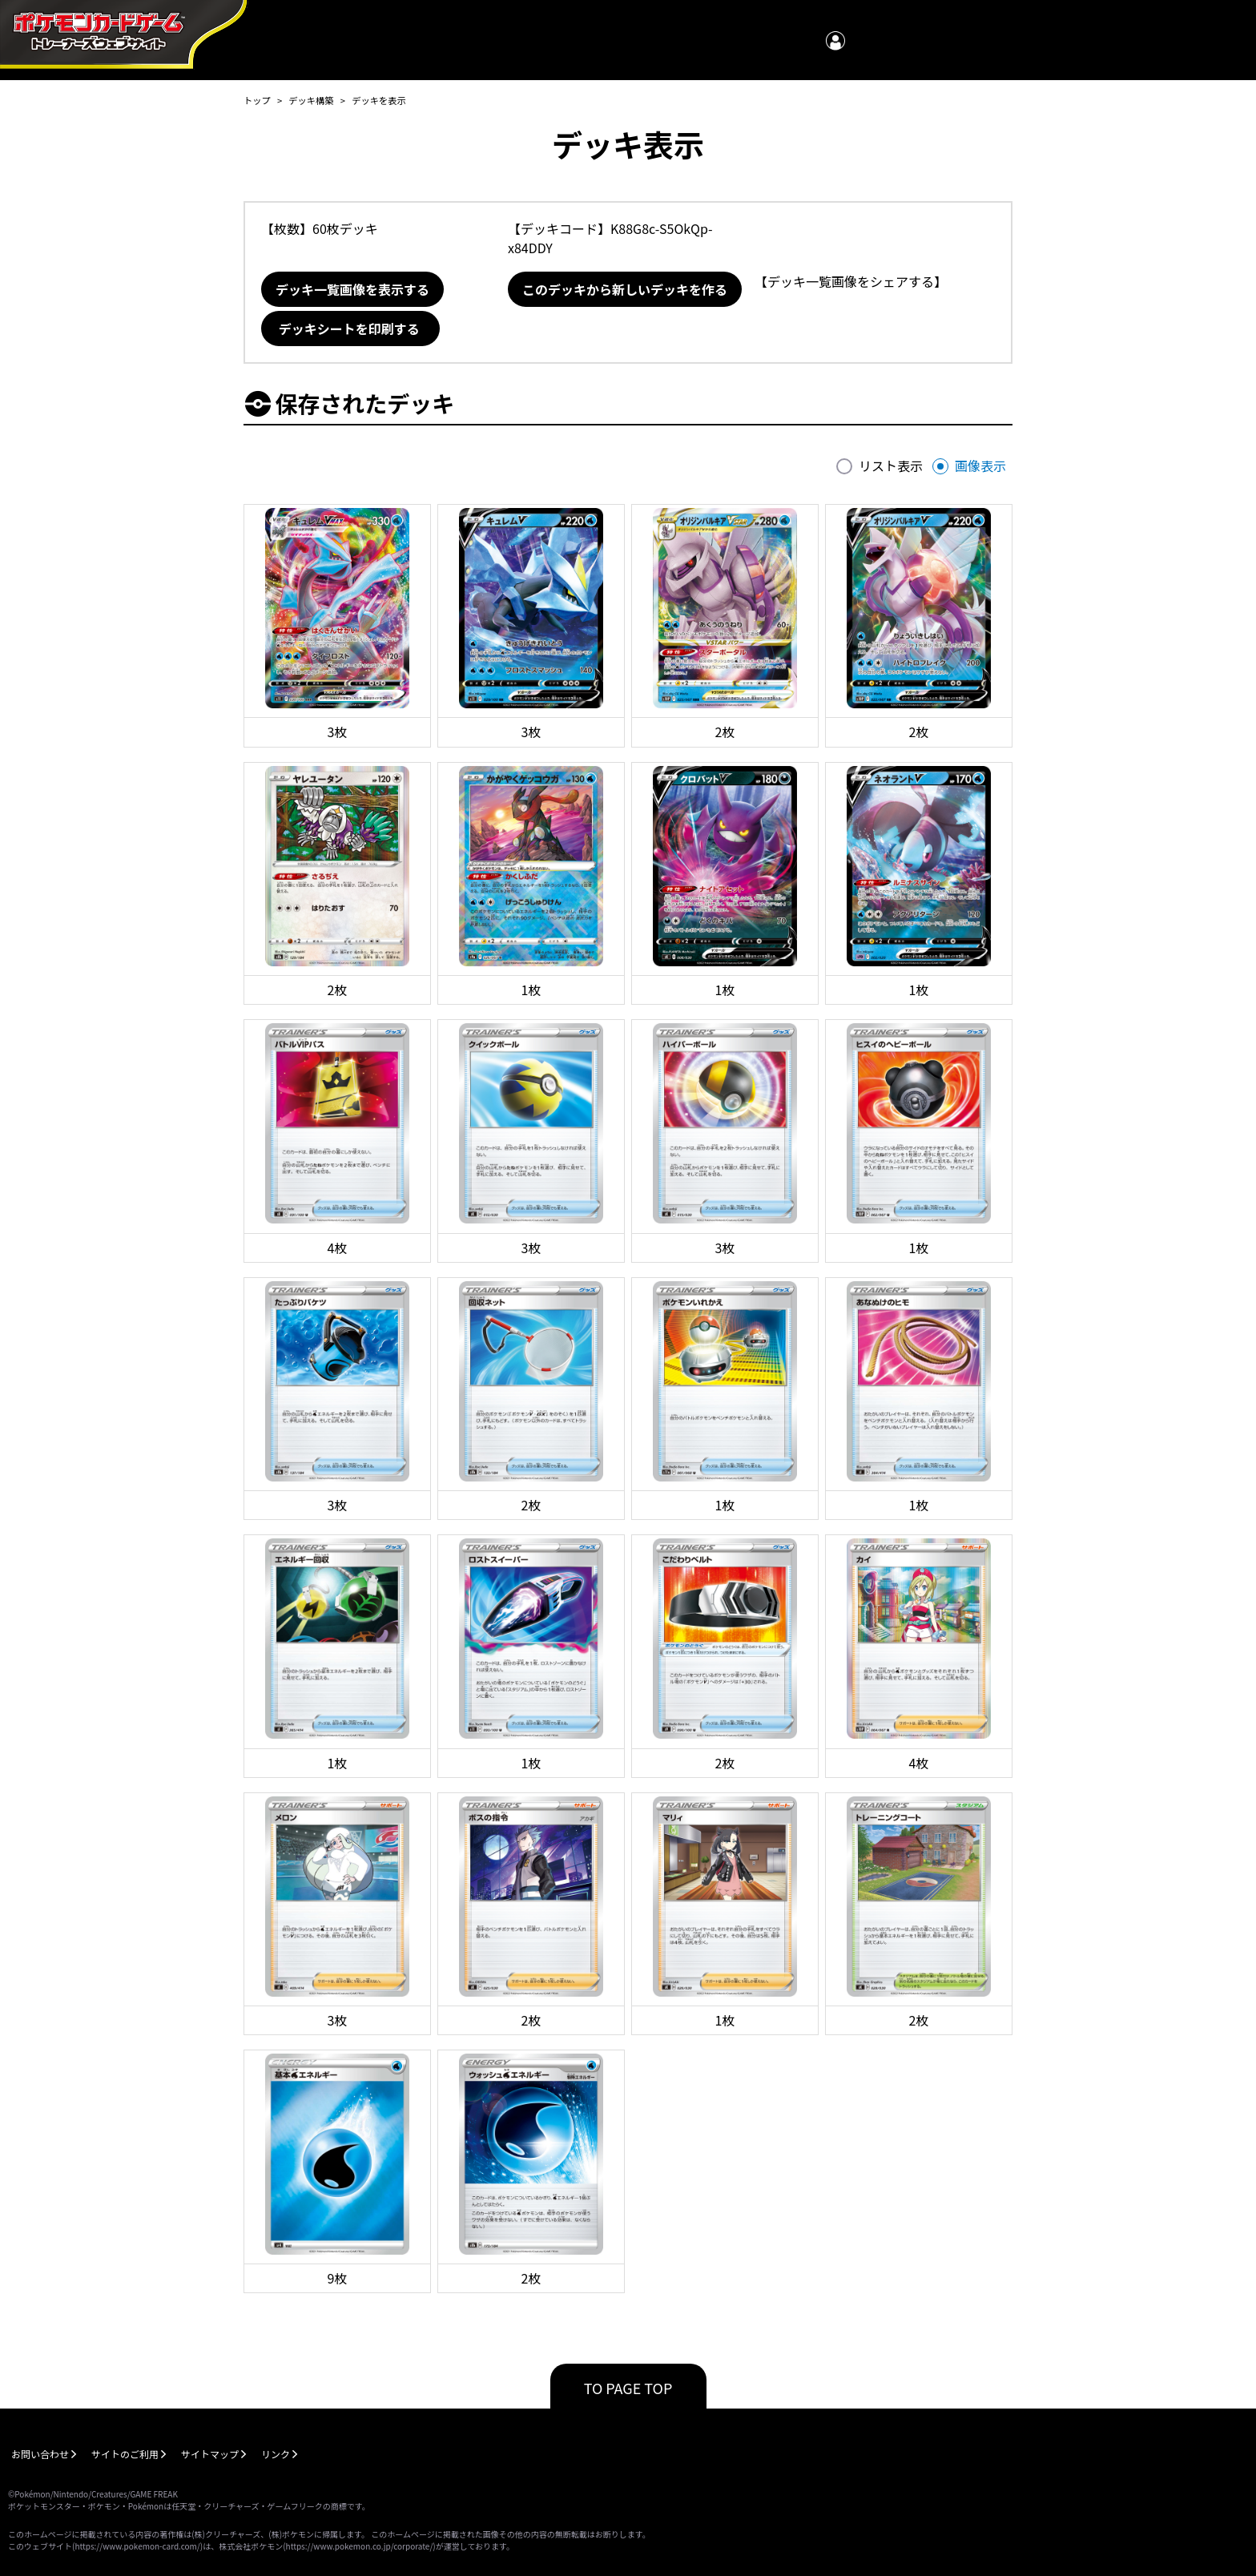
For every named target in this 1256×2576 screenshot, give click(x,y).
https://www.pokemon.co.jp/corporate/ (359, 2546)
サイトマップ (210, 2454)
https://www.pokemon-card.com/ (136, 2546)
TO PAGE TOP (628, 2387)
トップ (257, 100)
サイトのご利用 (125, 2454)
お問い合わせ (40, 2454)
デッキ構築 (310, 100)
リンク (275, 2454)
